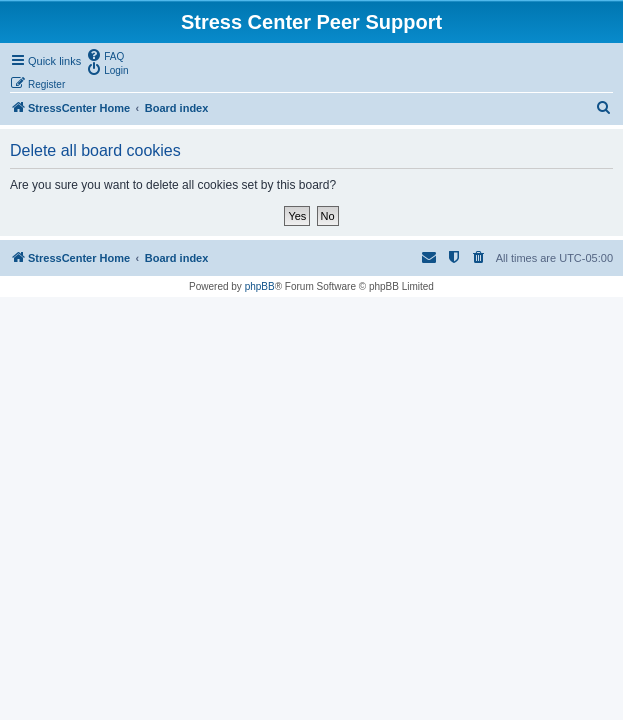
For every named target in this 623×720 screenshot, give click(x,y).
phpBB (260, 286)
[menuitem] (105, 55)
